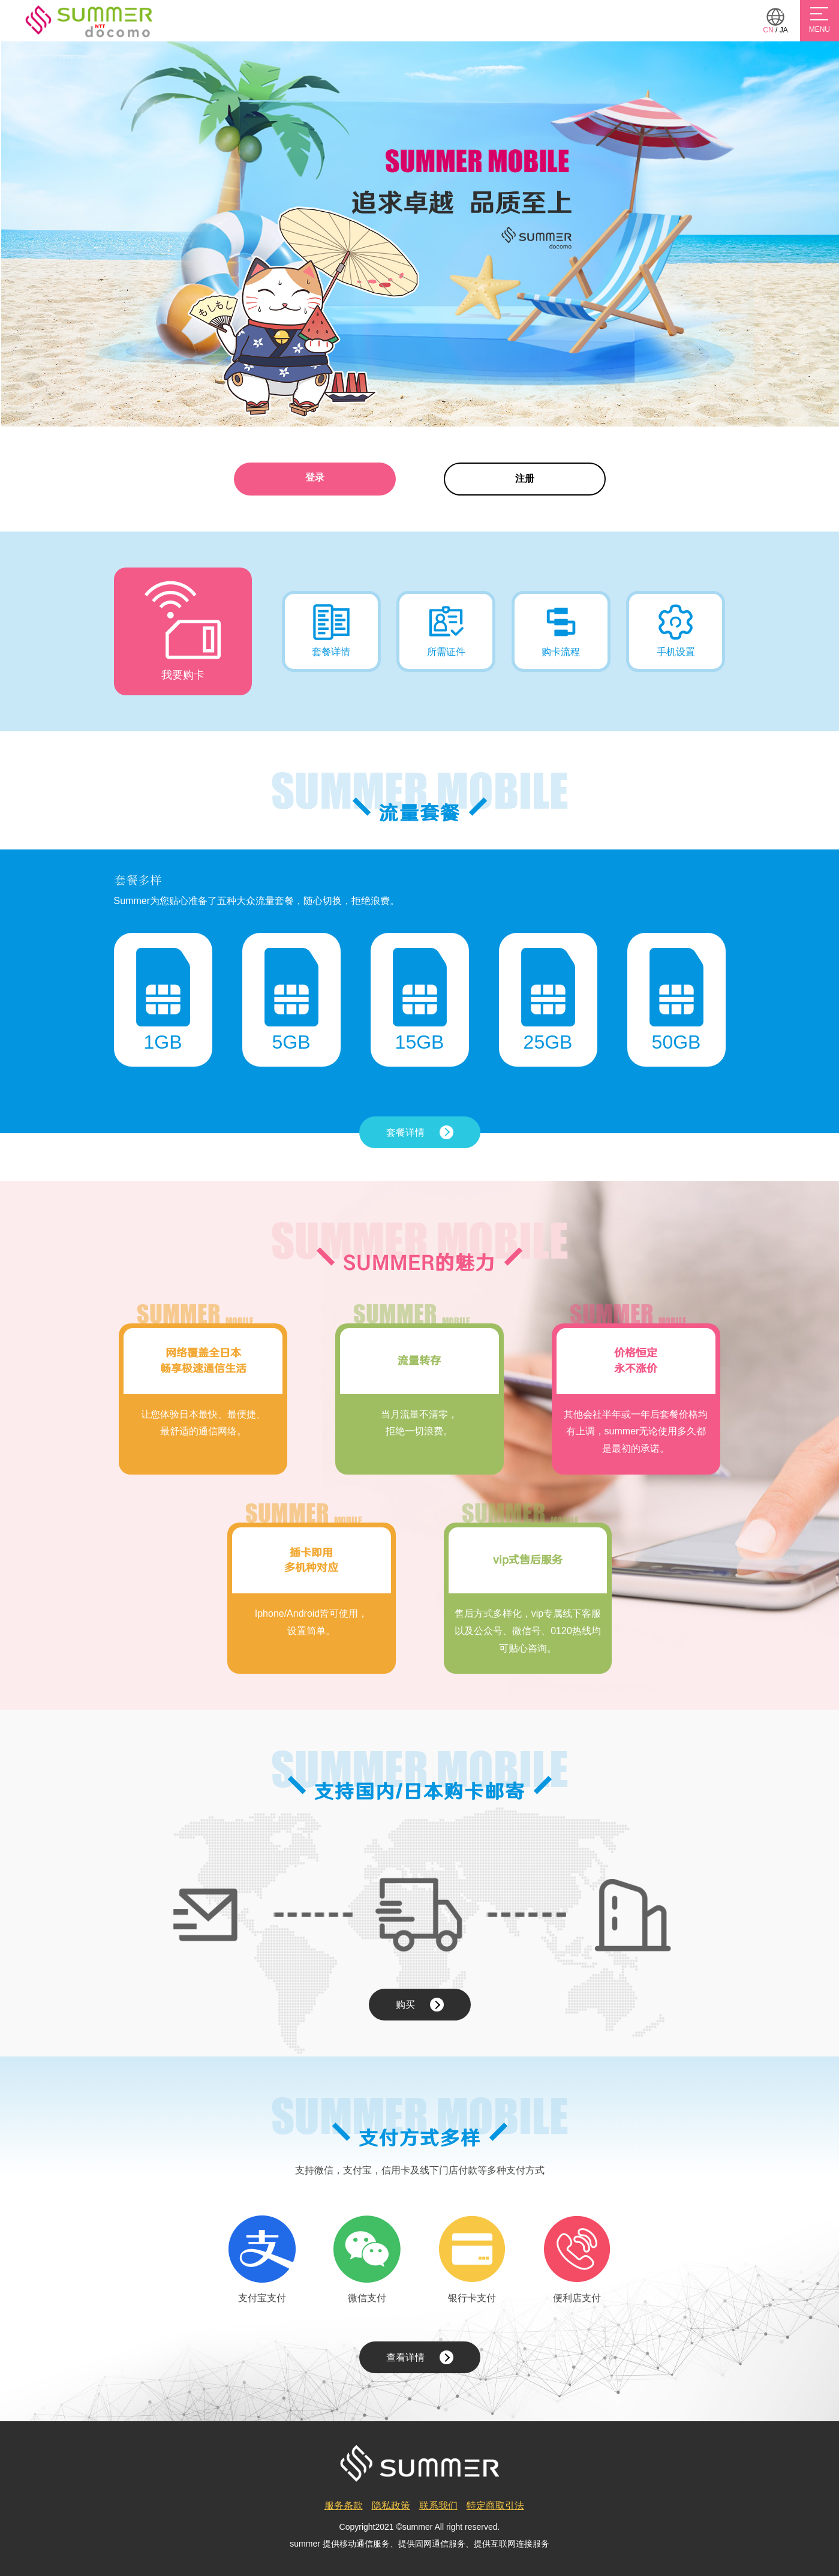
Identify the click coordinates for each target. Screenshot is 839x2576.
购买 (420, 2004)
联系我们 (438, 2505)
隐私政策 (391, 2505)
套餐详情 (419, 1132)
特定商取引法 (495, 2505)
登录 (314, 477)
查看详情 (419, 2357)
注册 (524, 478)
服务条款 (343, 2505)
